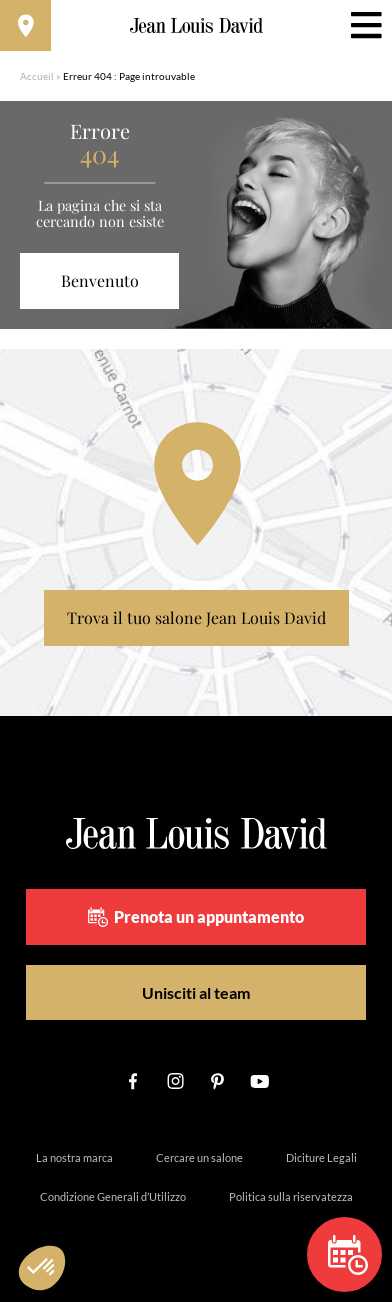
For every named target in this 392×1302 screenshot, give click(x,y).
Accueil (37, 76)
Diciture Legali (321, 1157)
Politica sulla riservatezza (291, 1196)
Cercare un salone (199, 1157)
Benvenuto (100, 280)
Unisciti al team (196, 992)
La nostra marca (74, 1157)
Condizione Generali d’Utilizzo (113, 1196)
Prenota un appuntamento (196, 917)
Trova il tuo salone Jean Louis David (196, 617)
